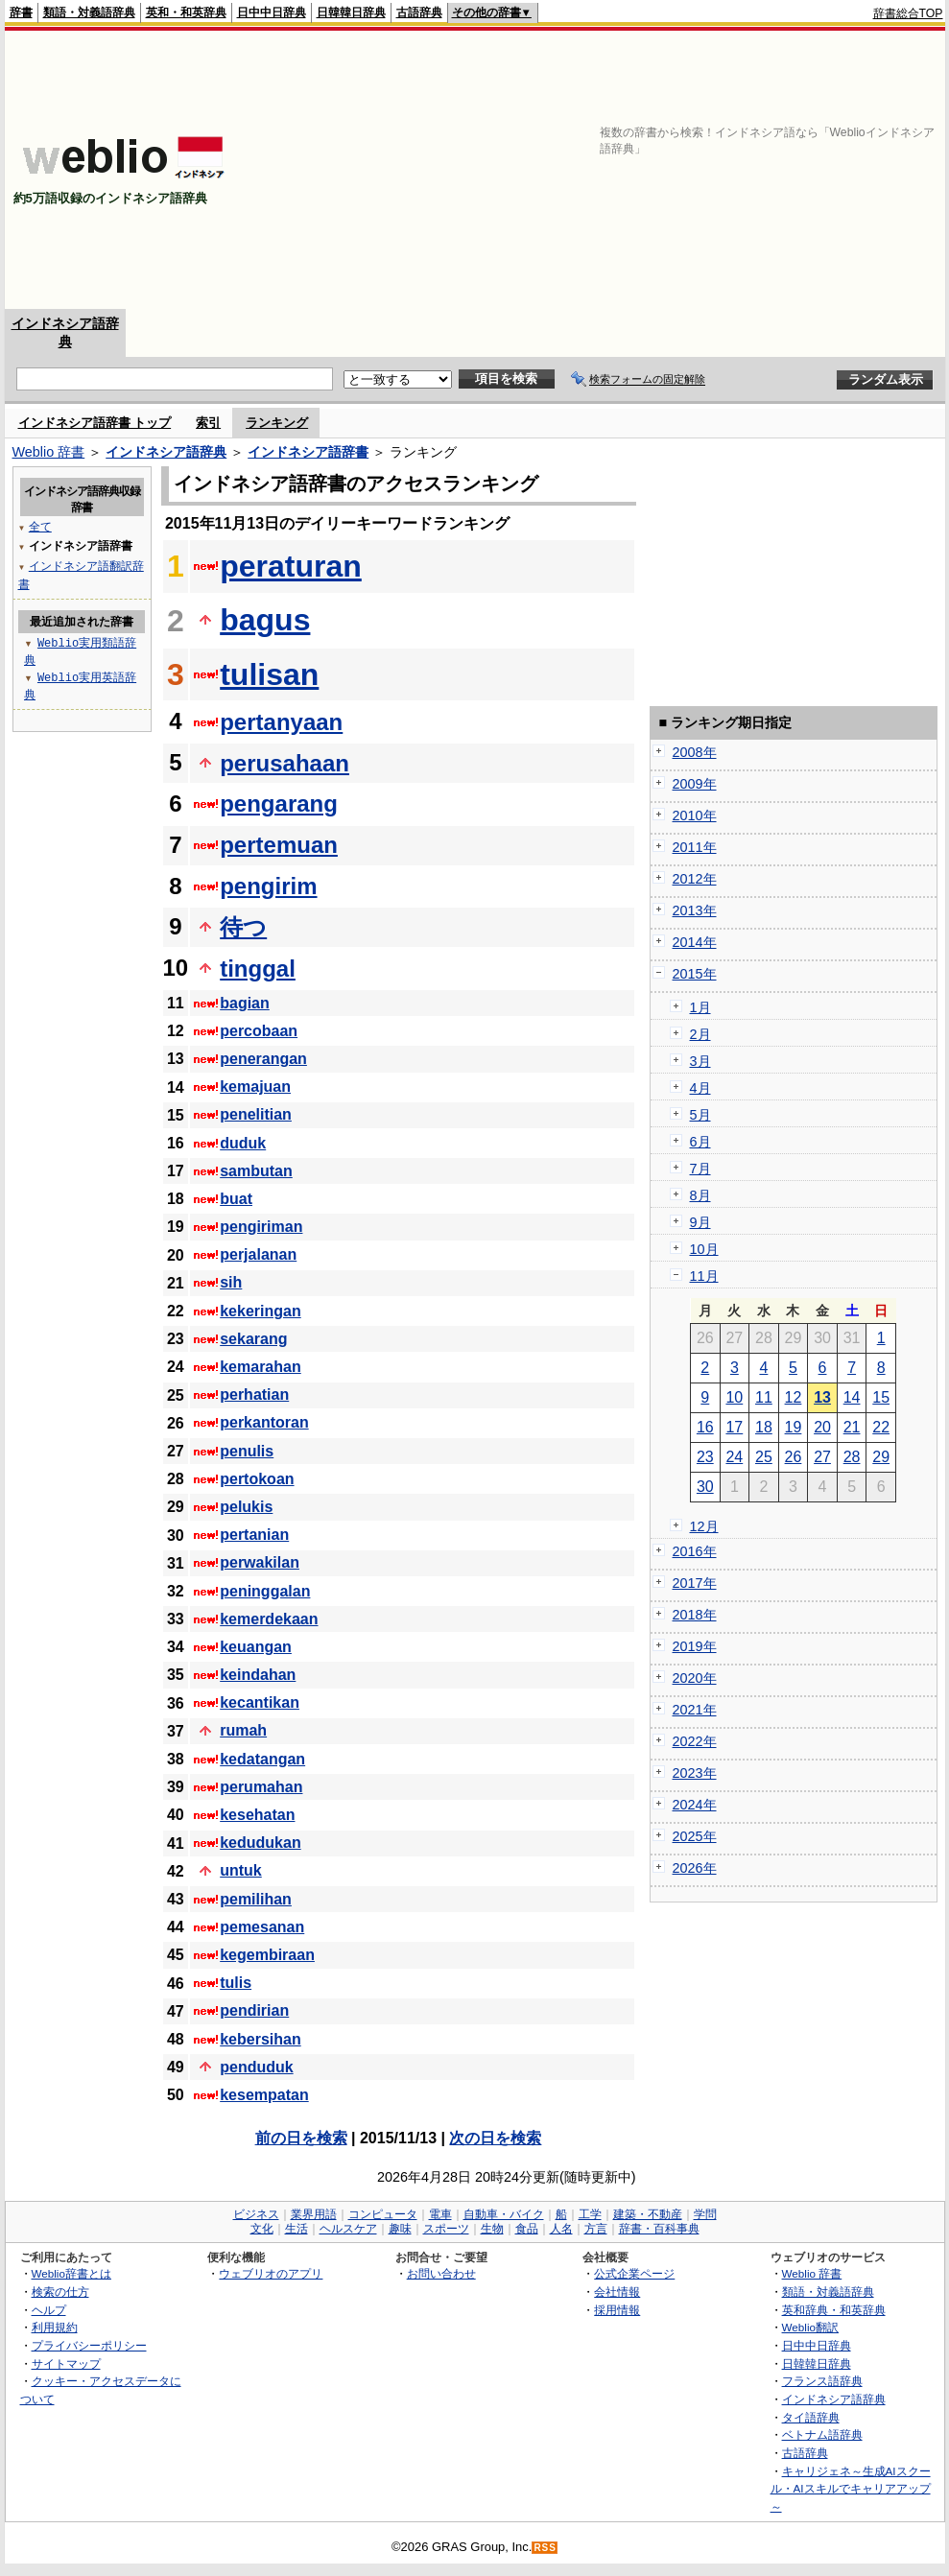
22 (881, 1427)
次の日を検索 (495, 2138)
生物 (492, 2228)
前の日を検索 (301, 2138)
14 (852, 1397)
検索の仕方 (60, 2291)
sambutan (256, 1171)
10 (734, 1397)
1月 (700, 1007)
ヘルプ (49, 2310)
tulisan (269, 674)
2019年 (695, 1646)
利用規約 (55, 2327)
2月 (700, 1034)
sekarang (253, 1339)
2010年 (695, 815)
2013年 (695, 910)
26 (793, 1457)
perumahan (261, 1787)
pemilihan (256, 1899)
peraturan (291, 566)
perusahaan (284, 763)
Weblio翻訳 (810, 2327)
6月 (700, 1141)
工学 (590, 2214)
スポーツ (446, 2228)
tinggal (258, 968)
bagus (265, 620)
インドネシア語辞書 (308, 452)
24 (734, 1457)
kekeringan (260, 1311)
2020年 (695, 1678)
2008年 (695, 752)
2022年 (695, 1741)
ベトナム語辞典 (822, 2434)
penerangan (263, 1059)
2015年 (695, 973)
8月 (700, 1195)
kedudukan (260, 1842)
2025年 (695, 1836)
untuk (241, 1870)
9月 (700, 1222)
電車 (440, 2214)
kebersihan (260, 2039)
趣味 (400, 2228)
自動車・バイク (503, 2214)
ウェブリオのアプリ (270, 2273)
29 (881, 1457)
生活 (296, 2228)
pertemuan (279, 845)
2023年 (695, 1773)
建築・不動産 (647, 2214)
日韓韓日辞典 (351, 12)
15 (881, 1397)
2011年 (695, 847)
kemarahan (260, 1367)
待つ (243, 927)
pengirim (268, 886)
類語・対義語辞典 (89, 12)
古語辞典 (419, 12)
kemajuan (255, 1086)
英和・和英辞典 (186, 12)
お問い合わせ (441, 2273)
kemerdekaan (269, 1619)
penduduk (256, 2067)
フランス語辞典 (822, 2381)
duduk (243, 1143)
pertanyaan (281, 722)
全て (40, 526)
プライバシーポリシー (89, 2345)
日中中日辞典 (271, 12)
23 (705, 1457)
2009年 (695, 784)
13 (822, 1397)
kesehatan (257, 1815)
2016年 (695, 1551)
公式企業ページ (634, 2273)
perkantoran (264, 1422)
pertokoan (257, 1479)
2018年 (695, 1614)
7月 (700, 1168)
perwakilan (259, 1562)
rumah (243, 1730)
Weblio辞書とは (71, 2273)
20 (822, 1427)
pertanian (254, 1534)
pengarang (279, 803)
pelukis (246, 1507)
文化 (261, 2228)
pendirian (254, 2010)
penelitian (256, 1114)
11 (763, 1397)
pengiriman (261, 1226)
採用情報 (617, 2310)
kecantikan (259, 1702)
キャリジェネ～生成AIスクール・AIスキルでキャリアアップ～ (851, 2489)
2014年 (695, 942)
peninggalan (265, 1591)
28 (852, 1457)
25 (763, 1457)
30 (705, 1486)
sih (231, 1282)
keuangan (256, 1647)
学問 (705, 2214)
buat (236, 1199)
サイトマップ (66, 2363)
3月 (700, 1061)
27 (822, 1457)
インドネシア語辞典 (166, 452)
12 (793, 1397)
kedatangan (262, 1759)
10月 (704, 1249)
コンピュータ (382, 2214)
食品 (526, 2228)
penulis (246, 1451)
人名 (561, 2228)
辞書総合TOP (908, 13)
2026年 (695, 1868)
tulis (235, 1982)
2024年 (695, 1804)
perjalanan (258, 1254)
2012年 (695, 878)
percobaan (258, 1031)
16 (705, 1427)
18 (763, 1427)
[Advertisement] (695, 169)
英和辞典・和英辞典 (834, 2310)
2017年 (695, 1583)
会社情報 (617, 2291)
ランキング (277, 422)
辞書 (21, 12)
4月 (700, 1088)
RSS (545, 2547)
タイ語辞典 (811, 2417)
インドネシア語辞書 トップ (95, 422)
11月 (704, 1276)
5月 (700, 1115)
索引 (208, 422)
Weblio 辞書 (48, 452)
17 (734, 1427)
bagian (245, 1003)
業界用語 (314, 2214)
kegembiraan (267, 1955)
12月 (704, 1526)
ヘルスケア (348, 2228)
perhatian (254, 1394)
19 (793, 1427)
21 (852, 1427)
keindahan (258, 1674)
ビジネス (256, 2214)
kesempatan (264, 2095)
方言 (595, 2228)
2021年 (695, 1709)
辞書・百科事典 (659, 2228)
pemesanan (262, 1927)
